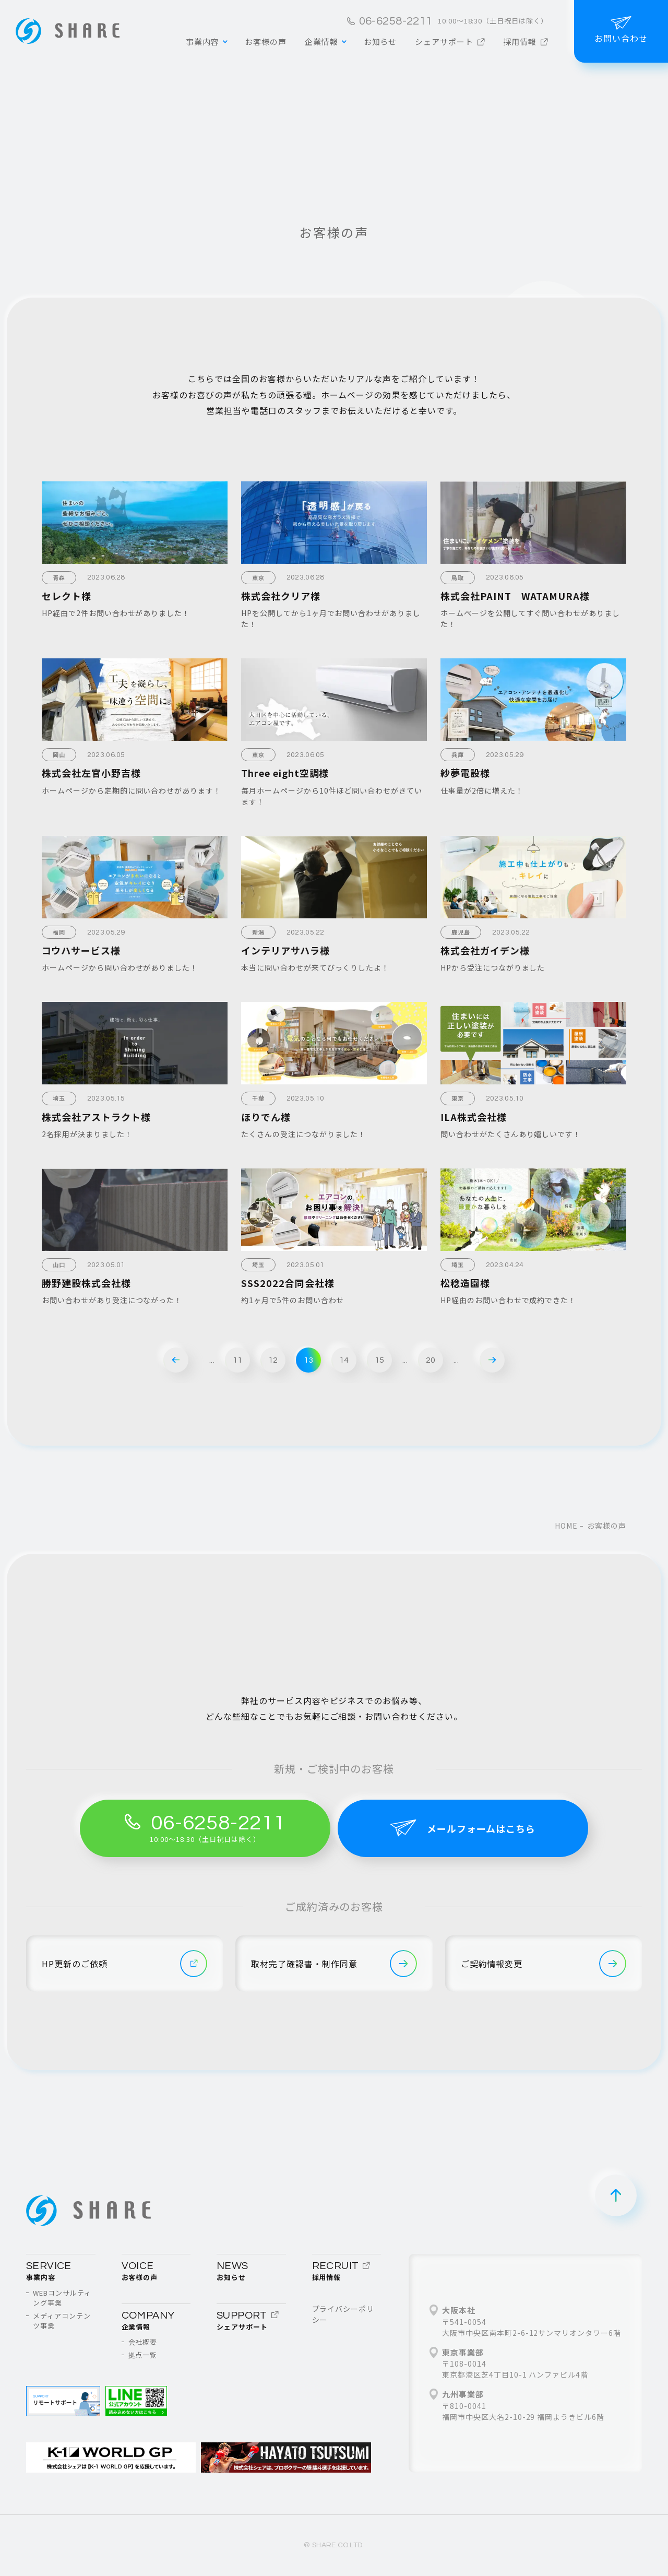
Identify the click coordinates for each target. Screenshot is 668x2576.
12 (273, 1360)
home (566, 1525)
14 (344, 1360)
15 (380, 1360)
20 (431, 1360)
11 (238, 1360)
